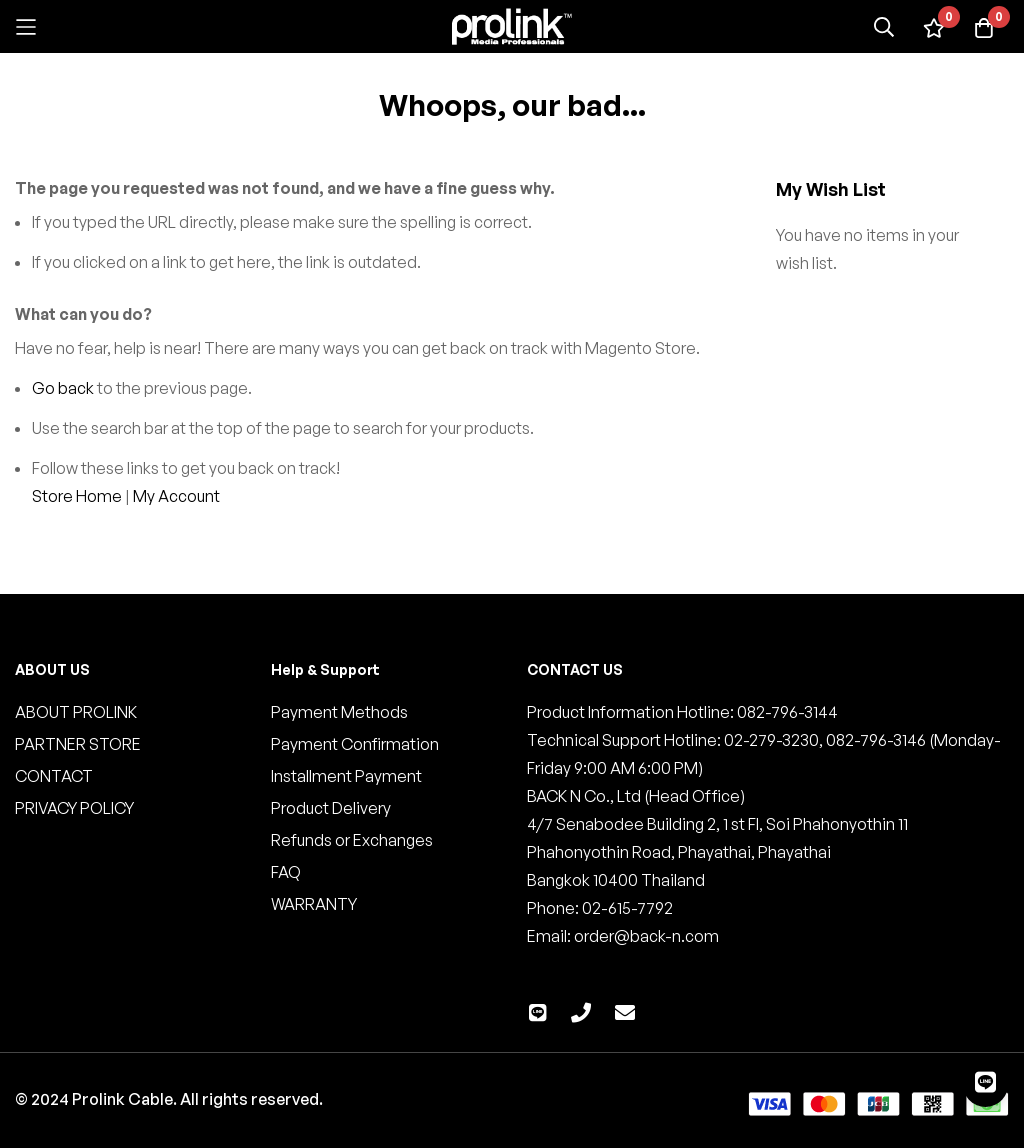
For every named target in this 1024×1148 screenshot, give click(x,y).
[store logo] (512, 26)
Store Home (77, 496)
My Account (176, 496)
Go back (63, 388)
